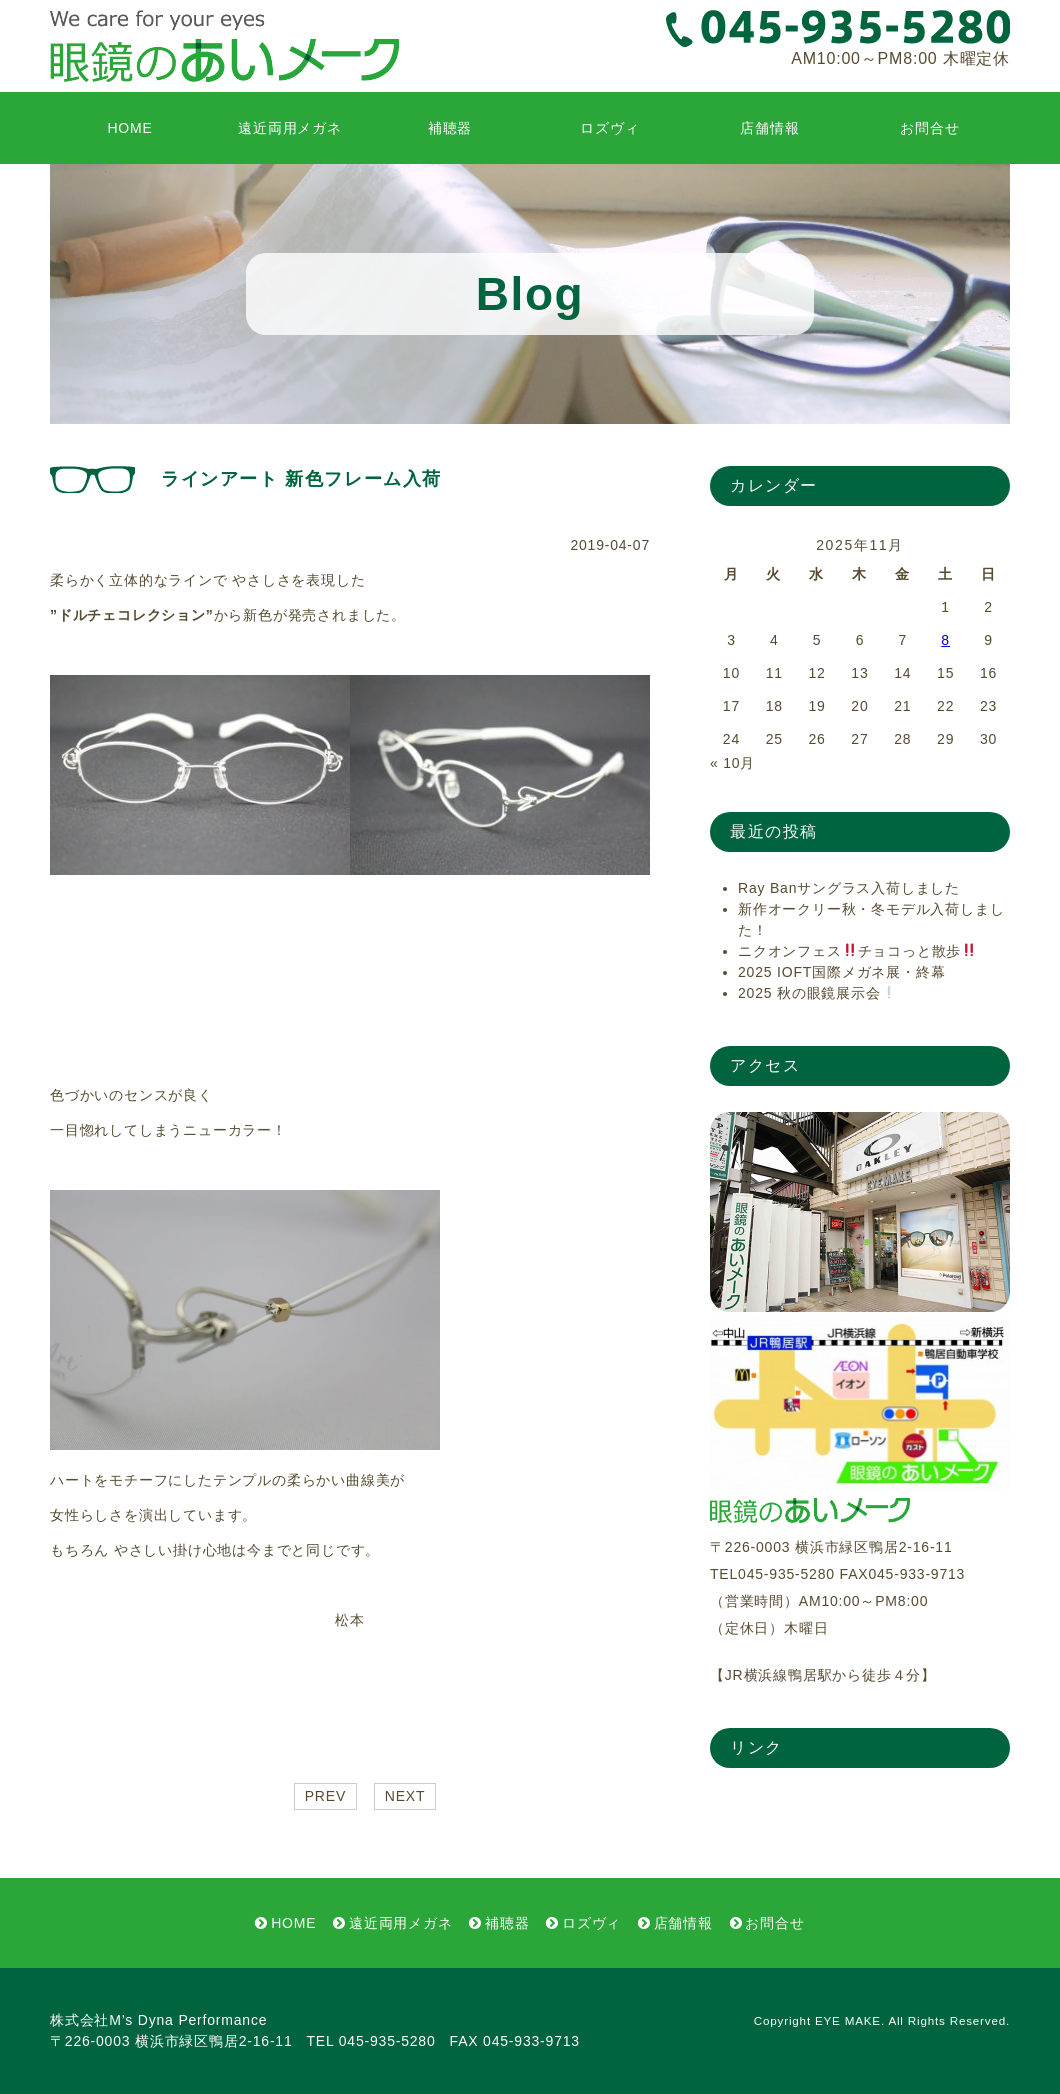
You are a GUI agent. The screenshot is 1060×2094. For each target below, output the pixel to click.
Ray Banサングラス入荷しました (849, 888)
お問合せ (929, 128)
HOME (129, 128)
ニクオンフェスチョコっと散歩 (857, 951)
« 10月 (732, 763)
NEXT (405, 1796)
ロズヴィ (609, 128)
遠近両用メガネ (290, 128)
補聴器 (450, 128)
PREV (325, 1796)
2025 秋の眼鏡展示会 (817, 993)
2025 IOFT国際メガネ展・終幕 (841, 972)
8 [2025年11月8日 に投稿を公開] (945, 640)
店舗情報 (769, 128)
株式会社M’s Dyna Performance (158, 2020)
